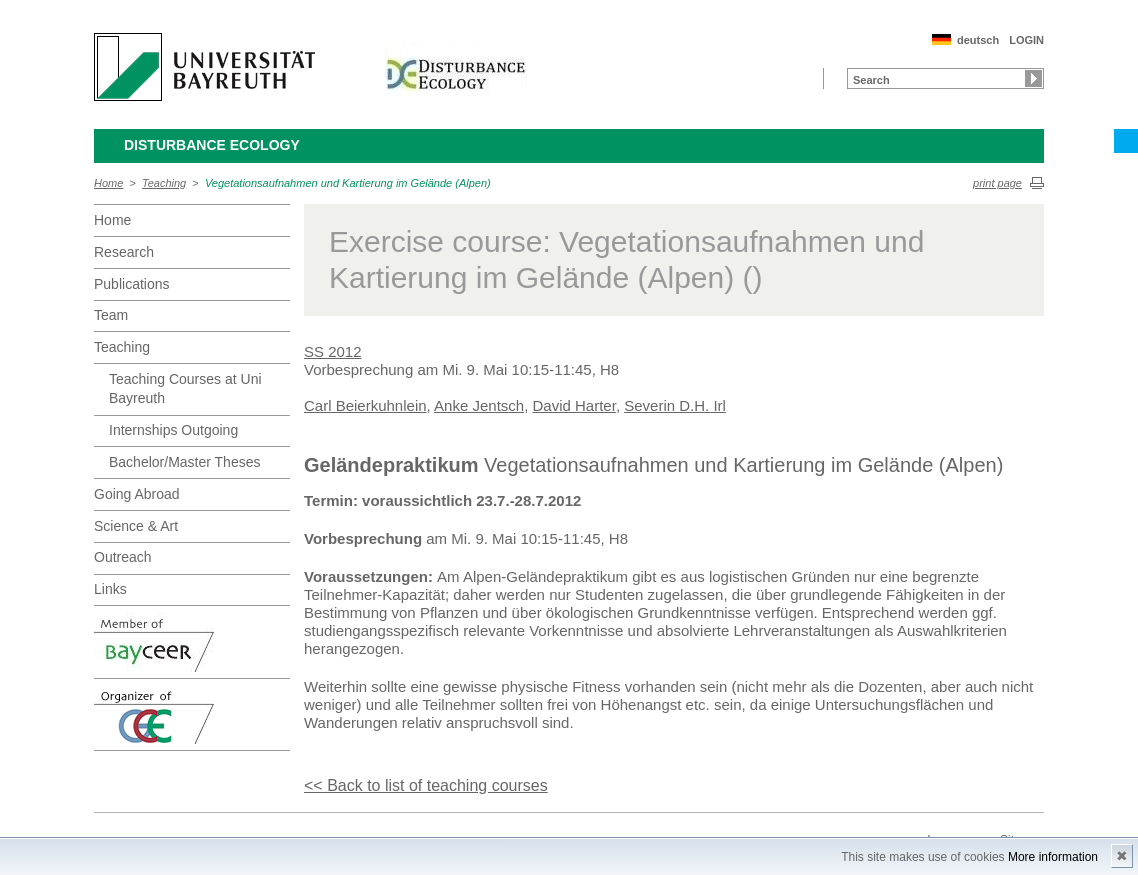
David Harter (574, 405)
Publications (132, 284)
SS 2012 (333, 351)
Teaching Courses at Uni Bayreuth (185, 389)
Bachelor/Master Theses (184, 462)
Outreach (123, 557)
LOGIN (1026, 40)
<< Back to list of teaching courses (426, 785)
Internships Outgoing (173, 430)
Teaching (164, 183)
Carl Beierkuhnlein (365, 405)
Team (111, 315)
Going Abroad (137, 494)
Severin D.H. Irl (675, 405)
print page (997, 183)
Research (124, 252)
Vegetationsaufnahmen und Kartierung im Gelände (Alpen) (348, 183)
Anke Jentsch (479, 405)
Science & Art (136, 526)
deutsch (978, 40)
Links (110, 589)
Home (108, 183)
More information (1053, 857)
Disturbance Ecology (212, 145)
